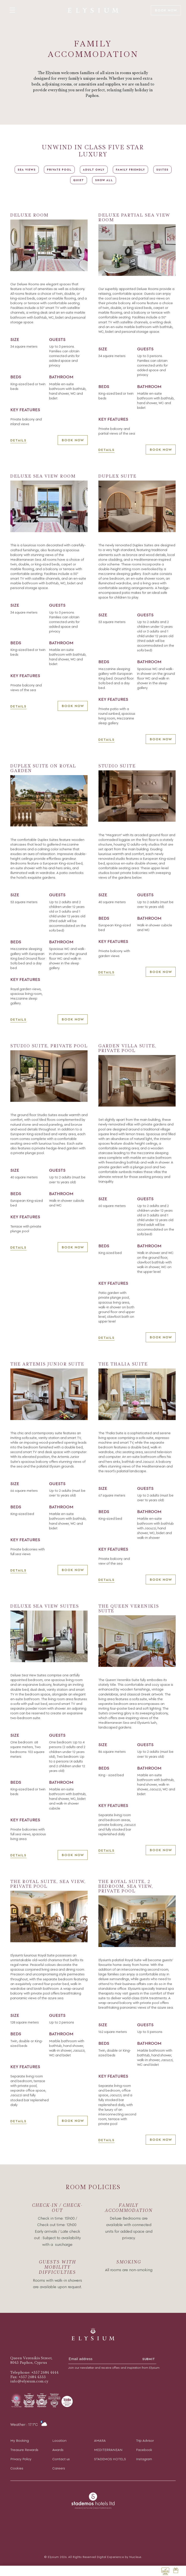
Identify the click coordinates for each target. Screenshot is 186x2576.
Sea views (27, 169)
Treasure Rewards (24, 2450)
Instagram (144, 2459)
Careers (58, 2468)
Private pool (59, 169)
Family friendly (130, 169)
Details (18, 440)
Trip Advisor (145, 2440)
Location (59, 2440)
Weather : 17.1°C (28, 2424)
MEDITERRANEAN (108, 2450)
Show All (104, 180)
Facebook (144, 2450)
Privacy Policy (20, 2459)
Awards (58, 2450)
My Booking (19, 2440)
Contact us (61, 2459)
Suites (162, 169)
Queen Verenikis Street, (31, 2358)
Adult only (94, 169)
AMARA (100, 2440)
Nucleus (135, 2557)
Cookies (16, 2468)
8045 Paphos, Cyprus (28, 2362)
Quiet (78, 180)
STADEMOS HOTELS (110, 2459)
